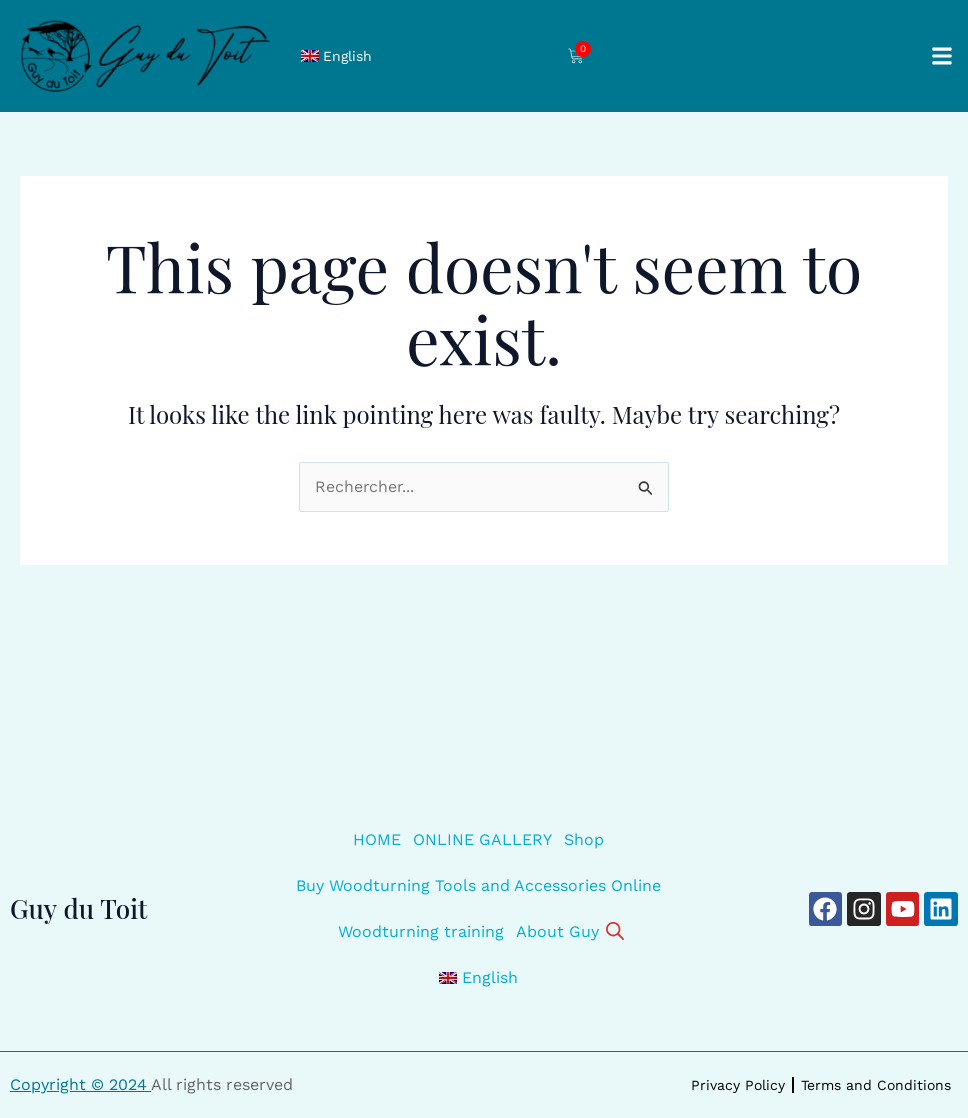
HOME (377, 839)
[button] (941, 56)
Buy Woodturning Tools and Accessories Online (478, 885)
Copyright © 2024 (80, 1084)
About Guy (557, 931)
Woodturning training (421, 931)
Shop (584, 839)
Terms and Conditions (876, 1085)
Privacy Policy (738, 1085)
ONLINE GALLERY (482, 839)
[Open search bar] (615, 929)
